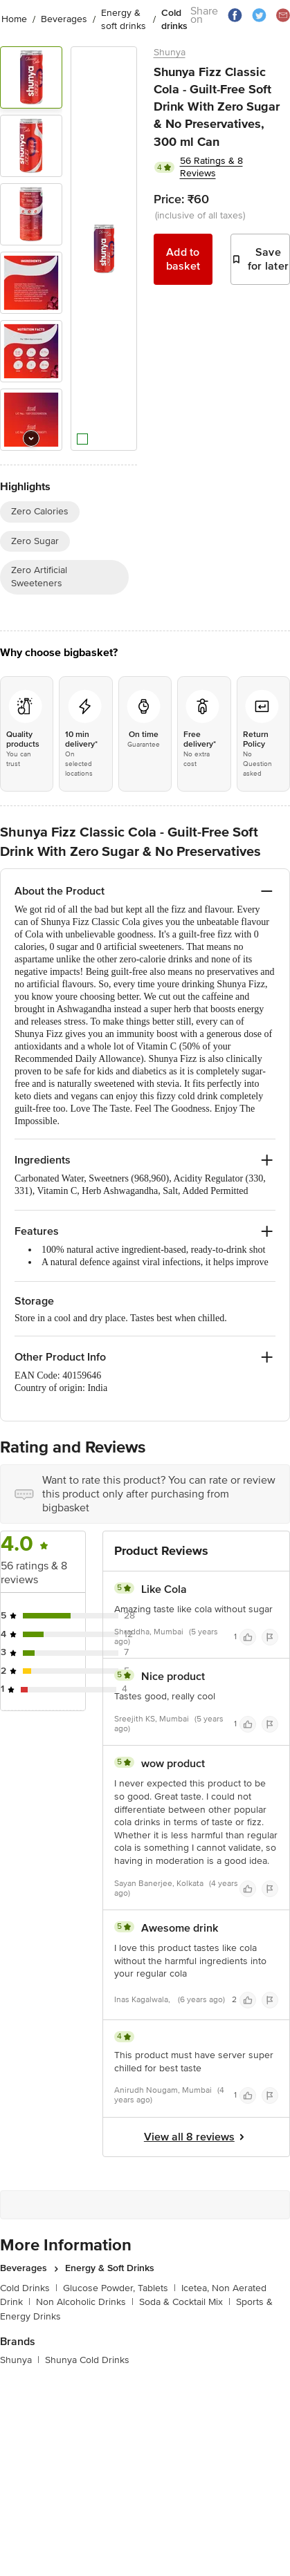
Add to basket (183, 259)
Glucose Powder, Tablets (119, 2288)
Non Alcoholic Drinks (85, 2302)
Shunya (169, 52)
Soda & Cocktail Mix (184, 2302)
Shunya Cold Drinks (87, 2360)
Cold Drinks (28, 2288)
